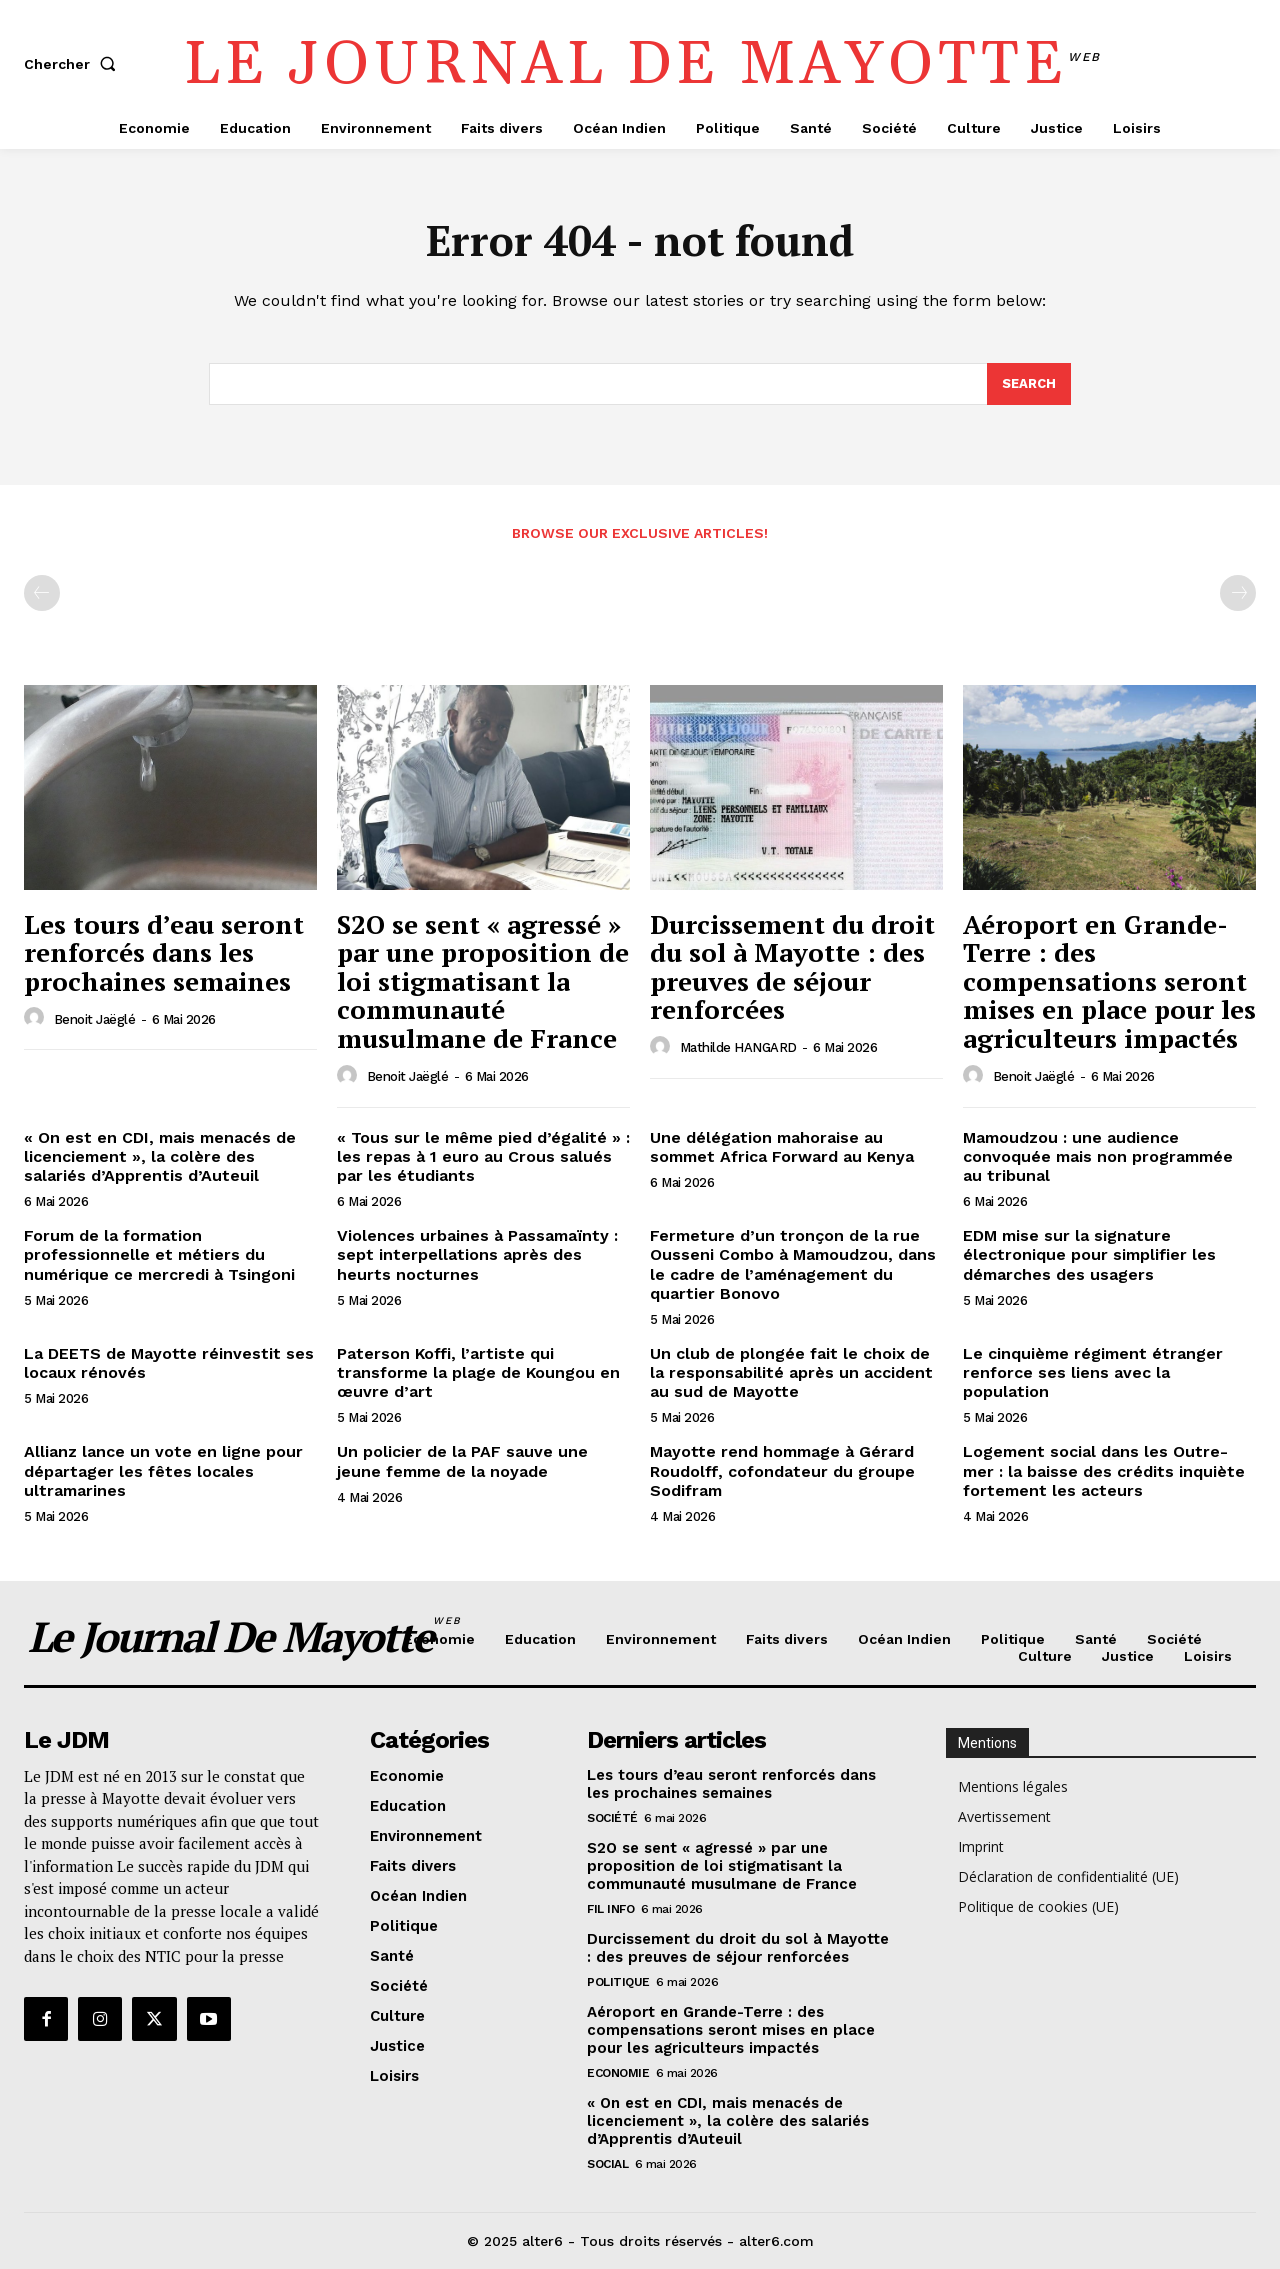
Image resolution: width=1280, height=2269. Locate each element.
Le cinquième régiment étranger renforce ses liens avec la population (1093, 1372)
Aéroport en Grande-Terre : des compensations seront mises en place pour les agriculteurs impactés (1109, 981)
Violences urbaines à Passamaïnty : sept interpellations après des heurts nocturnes (477, 1254)
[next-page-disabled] (1238, 593)
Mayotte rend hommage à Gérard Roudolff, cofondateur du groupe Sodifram (782, 1470)
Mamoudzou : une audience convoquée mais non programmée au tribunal (1098, 1156)
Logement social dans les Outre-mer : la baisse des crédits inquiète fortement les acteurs (1104, 1470)
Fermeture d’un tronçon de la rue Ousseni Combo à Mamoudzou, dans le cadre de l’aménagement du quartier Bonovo (793, 1264)
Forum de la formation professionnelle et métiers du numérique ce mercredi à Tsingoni (159, 1254)
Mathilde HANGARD (738, 1047)
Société (612, 1818)
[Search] (1029, 384)
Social (607, 2164)
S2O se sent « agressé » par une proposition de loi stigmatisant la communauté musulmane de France (483, 981)
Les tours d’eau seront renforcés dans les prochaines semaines (164, 952)
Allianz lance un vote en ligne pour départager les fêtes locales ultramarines (163, 1470)
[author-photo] (37, 1018)
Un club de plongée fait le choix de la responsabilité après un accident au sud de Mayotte (791, 1372)
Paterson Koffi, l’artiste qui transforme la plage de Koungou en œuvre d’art (478, 1372)
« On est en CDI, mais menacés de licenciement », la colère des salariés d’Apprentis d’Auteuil (160, 1156)
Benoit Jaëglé (95, 1019)
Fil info (610, 1909)
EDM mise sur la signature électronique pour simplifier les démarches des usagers (1089, 1254)
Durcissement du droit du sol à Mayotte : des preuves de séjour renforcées (792, 967)
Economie (618, 2073)
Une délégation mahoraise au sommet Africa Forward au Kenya (782, 1147)
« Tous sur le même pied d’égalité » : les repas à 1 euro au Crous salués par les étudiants (483, 1156)
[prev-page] (42, 593)
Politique (618, 1982)
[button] (74, 64)
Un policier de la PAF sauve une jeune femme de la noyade (462, 1461)
